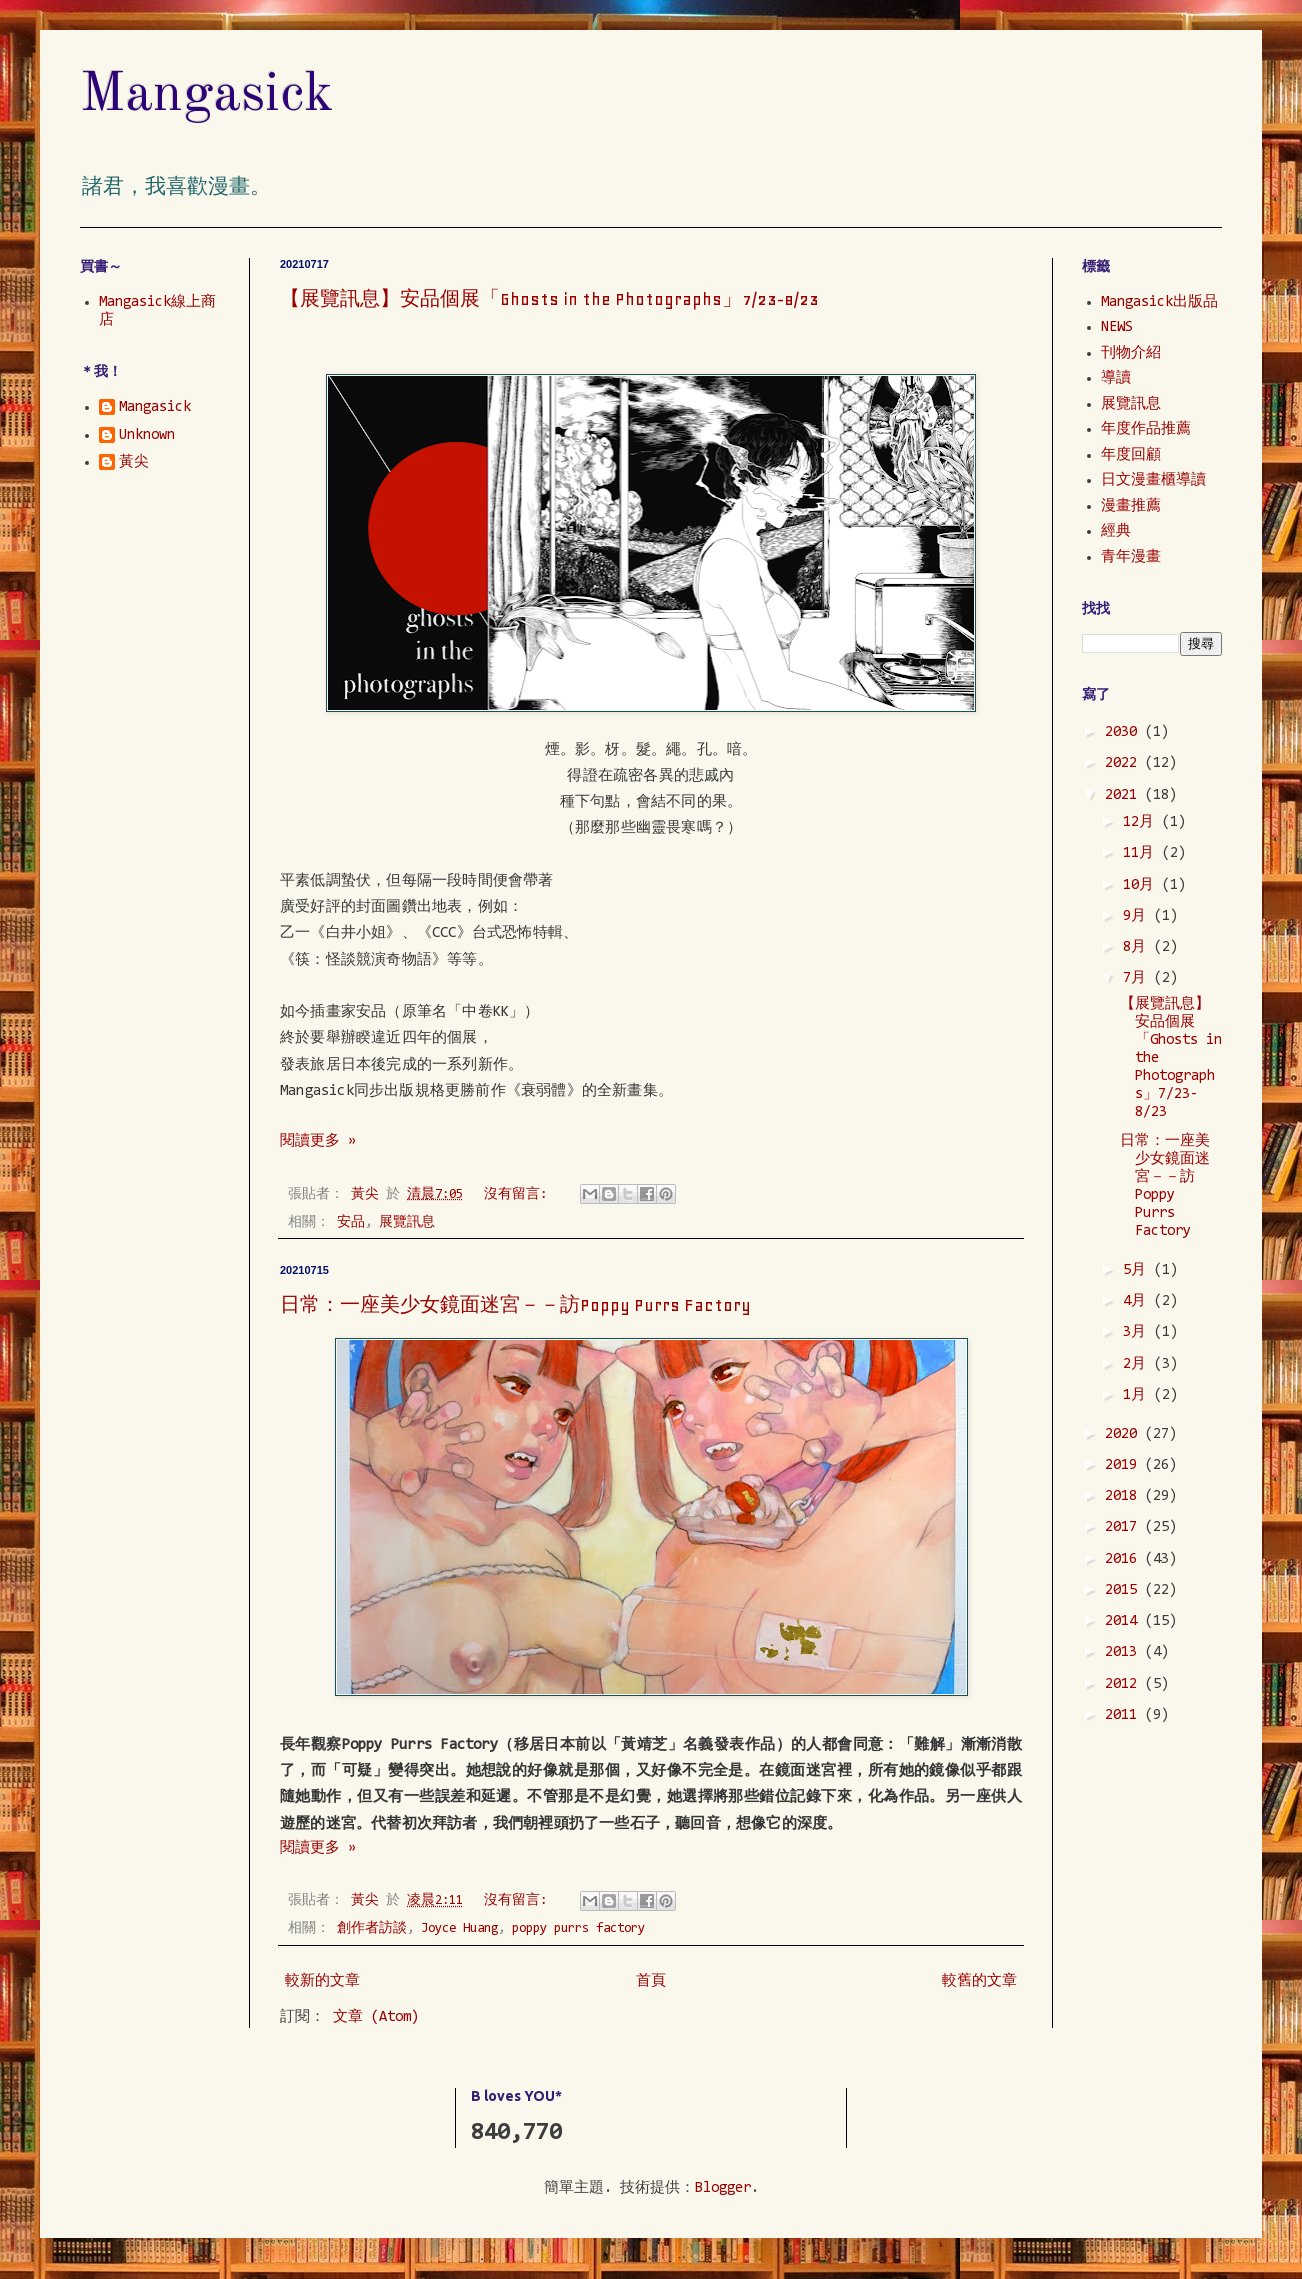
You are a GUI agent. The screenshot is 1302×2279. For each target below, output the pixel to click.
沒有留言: (519, 1194)
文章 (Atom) (376, 2017)
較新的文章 (322, 1981)
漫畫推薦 (1131, 506)
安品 (351, 1222)
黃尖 (134, 462)
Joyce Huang (459, 1928)
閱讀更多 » (318, 1141)
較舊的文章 (979, 1981)
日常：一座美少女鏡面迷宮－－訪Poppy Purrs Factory (515, 1305)
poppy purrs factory (578, 1928)
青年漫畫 (1131, 557)
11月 (1142, 853)
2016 (1125, 1559)
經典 (1116, 531)
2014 (1125, 1621)
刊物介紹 (1131, 353)
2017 (1125, 1527)
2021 (1125, 795)
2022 (1125, 763)
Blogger (723, 2188)
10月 (1142, 885)
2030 (1125, 732)
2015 (1125, 1590)
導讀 (1116, 378)
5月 (1138, 1270)
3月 (1138, 1332)
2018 (1125, 1496)
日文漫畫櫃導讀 (1153, 480)
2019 (1125, 1465)
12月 (1142, 822)
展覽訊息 (407, 1222)
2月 (1138, 1364)
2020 (1125, 1434)
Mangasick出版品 (1159, 302)
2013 (1125, 1652)
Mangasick (207, 95)
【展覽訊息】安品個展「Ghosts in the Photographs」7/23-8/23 (549, 299)
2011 (1125, 1715)
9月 (1138, 916)
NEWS (1117, 327)
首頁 (651, 1981)
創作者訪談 (372, 1928)
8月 (1138, 947)
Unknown (147, 435)
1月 (1138, 1395)
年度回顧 (1131, 455)
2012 (1125, 1684)
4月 (1138, 1301)
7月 (1138, 978)
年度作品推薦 (1146, 429)
